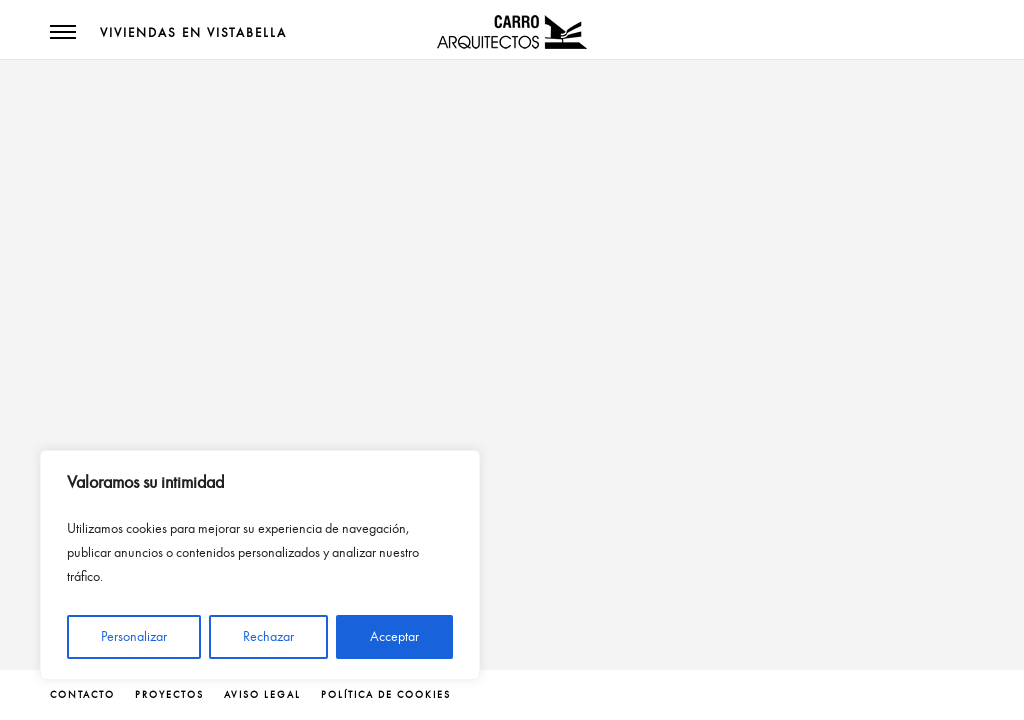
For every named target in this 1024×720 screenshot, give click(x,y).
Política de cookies (386, 695)
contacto (82, 695)
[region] (260, 565)
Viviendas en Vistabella (193, 33)
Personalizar (134, 636)
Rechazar (268, 636)
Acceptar (394, 636)
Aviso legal (262, 695)
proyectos (169, 695)
